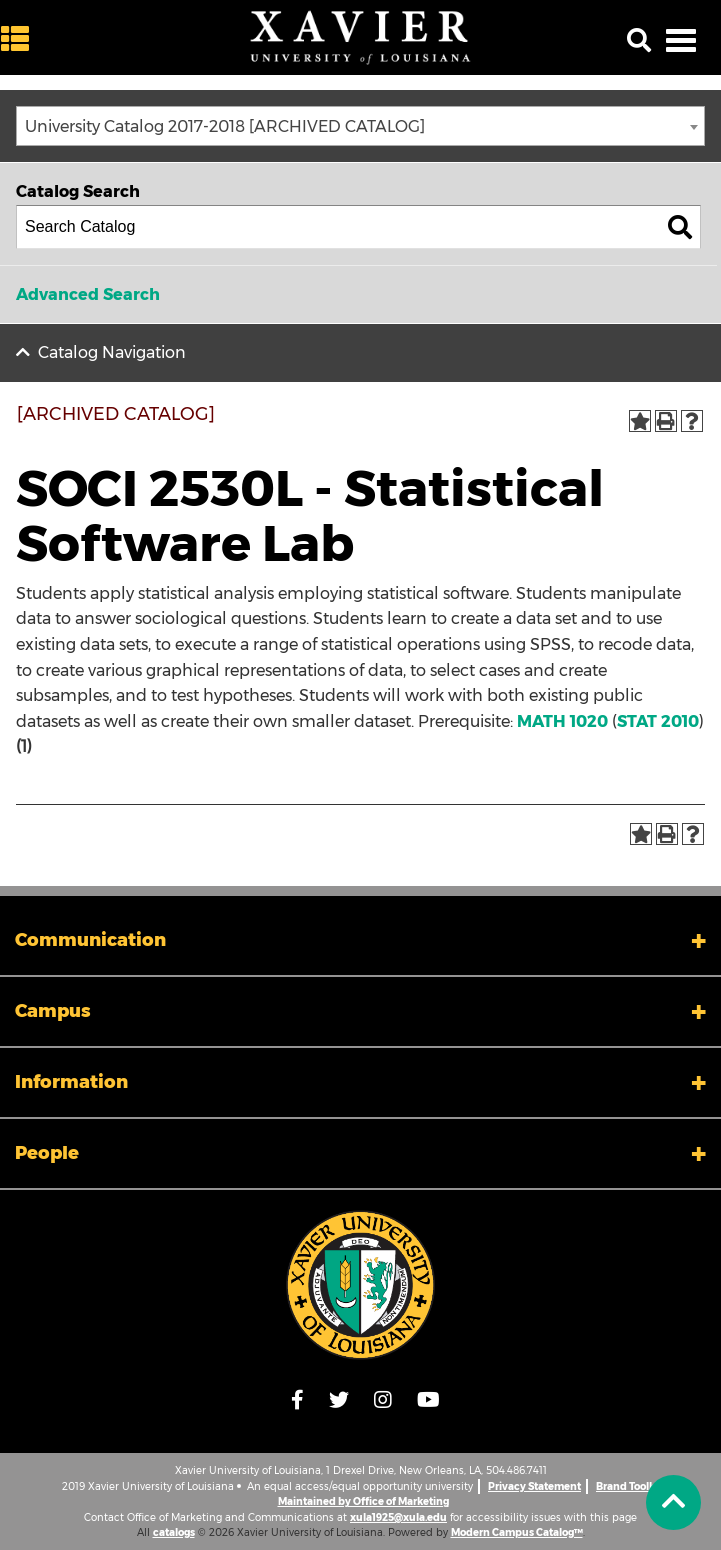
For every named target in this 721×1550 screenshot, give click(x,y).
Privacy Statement (534, 1486)
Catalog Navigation (112, 352)
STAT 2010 (658, 721)
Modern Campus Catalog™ (517, 1532)
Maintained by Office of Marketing (363, 1501)
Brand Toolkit (629, 1486)
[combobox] (360, 126)
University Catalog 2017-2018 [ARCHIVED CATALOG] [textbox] (225, 126)
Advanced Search (88, 294)
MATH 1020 (562, 721)
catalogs (174, 1532)
